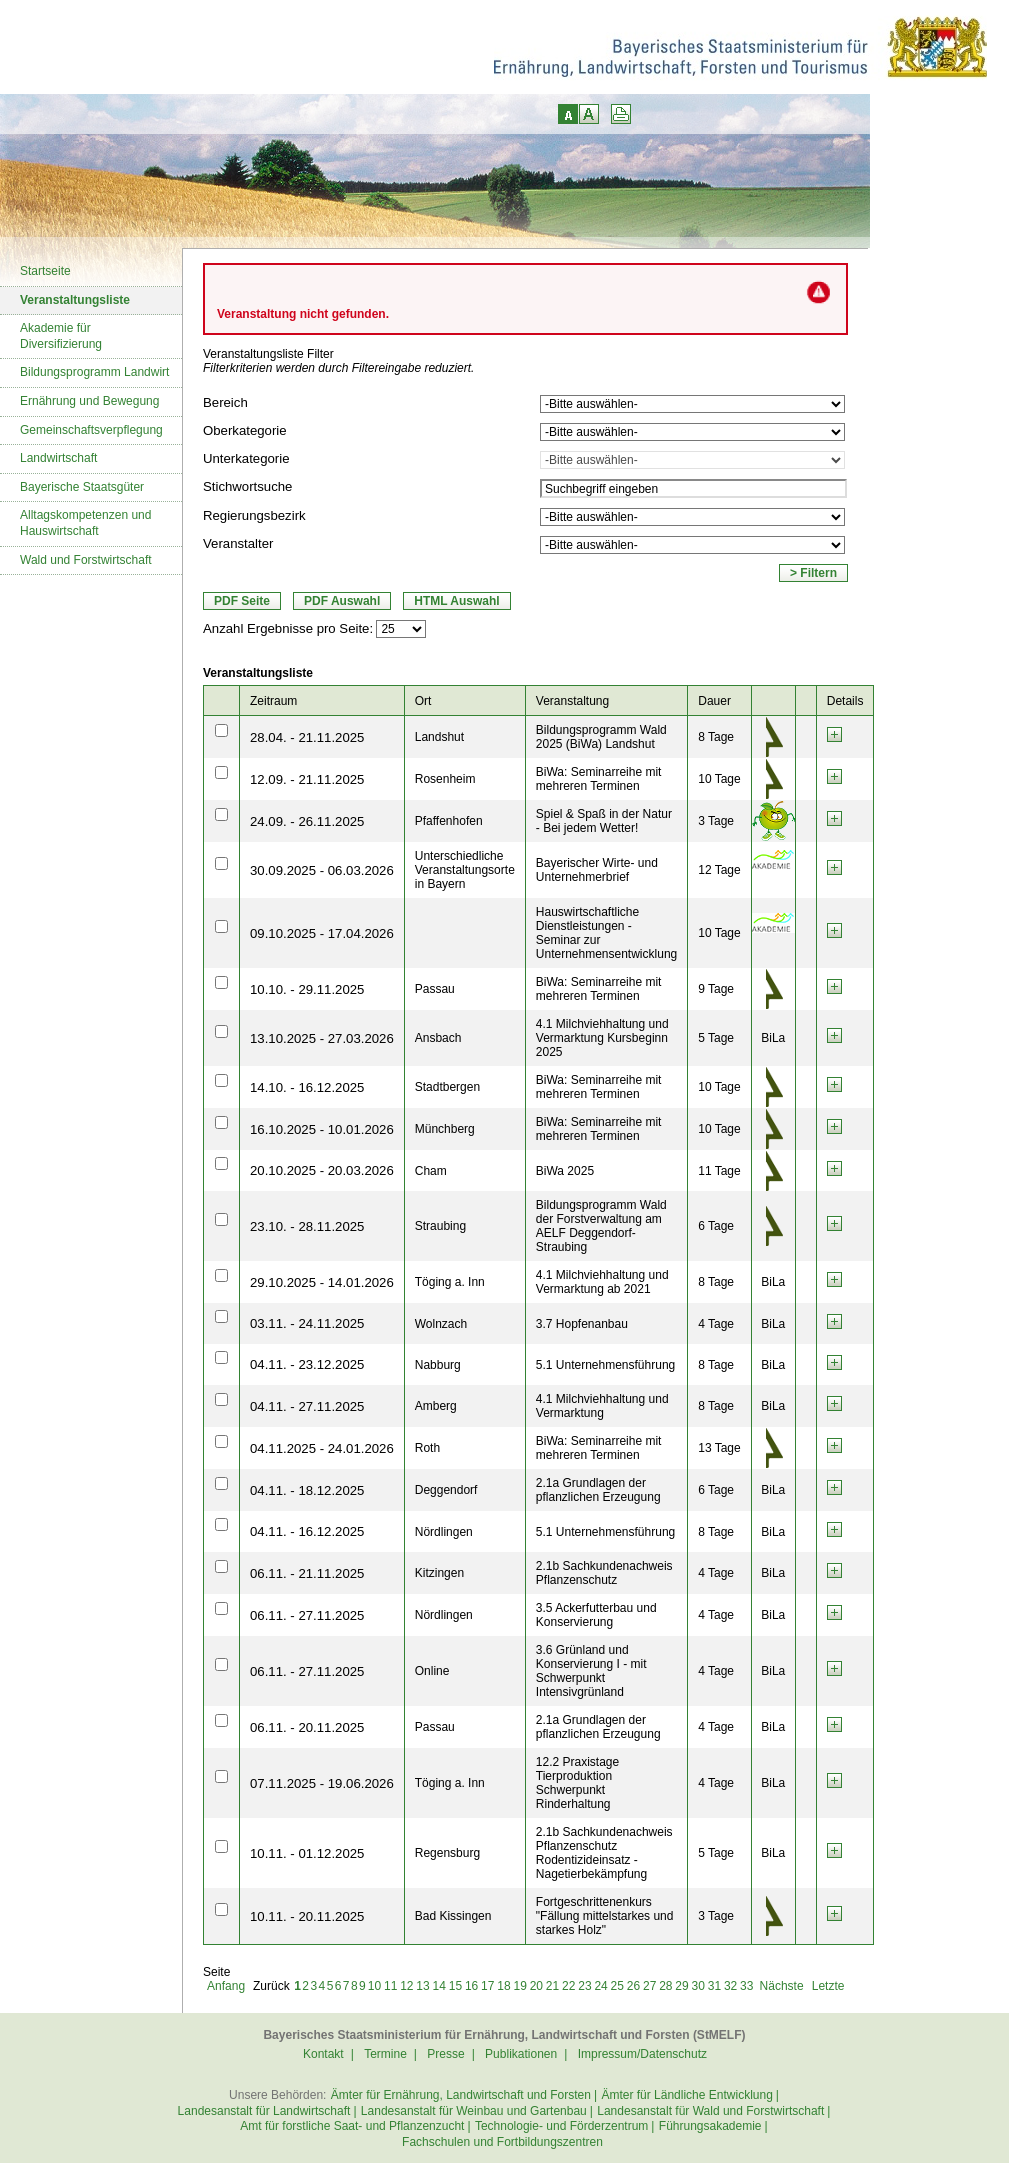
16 (471, 1986)
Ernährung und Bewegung (89, 401)
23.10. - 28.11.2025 (307, 1226)
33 (746, 1986)
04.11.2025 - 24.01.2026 (322, 1448)
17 (487, 1986)
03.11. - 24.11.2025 (307, 1323)
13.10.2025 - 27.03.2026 (322, 1038)
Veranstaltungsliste (75, 300)
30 (698, 1986)
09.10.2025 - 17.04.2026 (322, 933)
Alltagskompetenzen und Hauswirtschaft (85, 523)
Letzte (828, 1986)
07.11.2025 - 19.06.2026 (322, 1783)
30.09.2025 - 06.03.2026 (322, 870)
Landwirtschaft (58, 458)
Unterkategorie (246, 458)
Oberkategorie (245, 430)
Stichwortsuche (247, 486)
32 (730, 1986)
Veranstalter (238, 543)
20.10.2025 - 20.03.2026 (322, 1170)
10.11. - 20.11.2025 (307, 1916)
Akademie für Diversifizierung (61, 336)
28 (665, 1986)
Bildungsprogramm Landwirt (94, 372)
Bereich (225, 402)
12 (406, 1986)
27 (649, 1986)
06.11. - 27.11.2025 (307, 1615)
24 (600, 1986)
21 (552, 1986)
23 (584, 1986)
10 (374, 1986)
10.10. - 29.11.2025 (307, 989)
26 (633, 1986)
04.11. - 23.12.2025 (307, 1364)
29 (681, 1986)
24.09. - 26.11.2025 (307, 821)
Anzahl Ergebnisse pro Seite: (288, 628)
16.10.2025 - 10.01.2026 (322, 1129)
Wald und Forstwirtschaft (86, 560)
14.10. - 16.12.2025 (307, 1087)
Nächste (782, 1986)
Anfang (226, 1986)
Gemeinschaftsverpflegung (91, 430)
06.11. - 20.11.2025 (307, 1727)
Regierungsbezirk (254, 515)
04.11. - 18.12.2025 (307, 1490)
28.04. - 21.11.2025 (307, 737)
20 (536, 1986)
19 (519, 1986)
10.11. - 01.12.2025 (307, 1853)
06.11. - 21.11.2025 (307, 1573)
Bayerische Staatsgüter (82, 487)
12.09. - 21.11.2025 (307, 779)
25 (617, 1986)
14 (439, 1986)
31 (714, 1986)
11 (390, 1986)
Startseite (45, 271)
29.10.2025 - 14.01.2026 (322, 1282)
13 (422, 1986)
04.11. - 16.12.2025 (307, 1531)
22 (568, 1986)
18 (503, 1986)
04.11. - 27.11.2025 (307, 1406)
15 (455, 1986)
